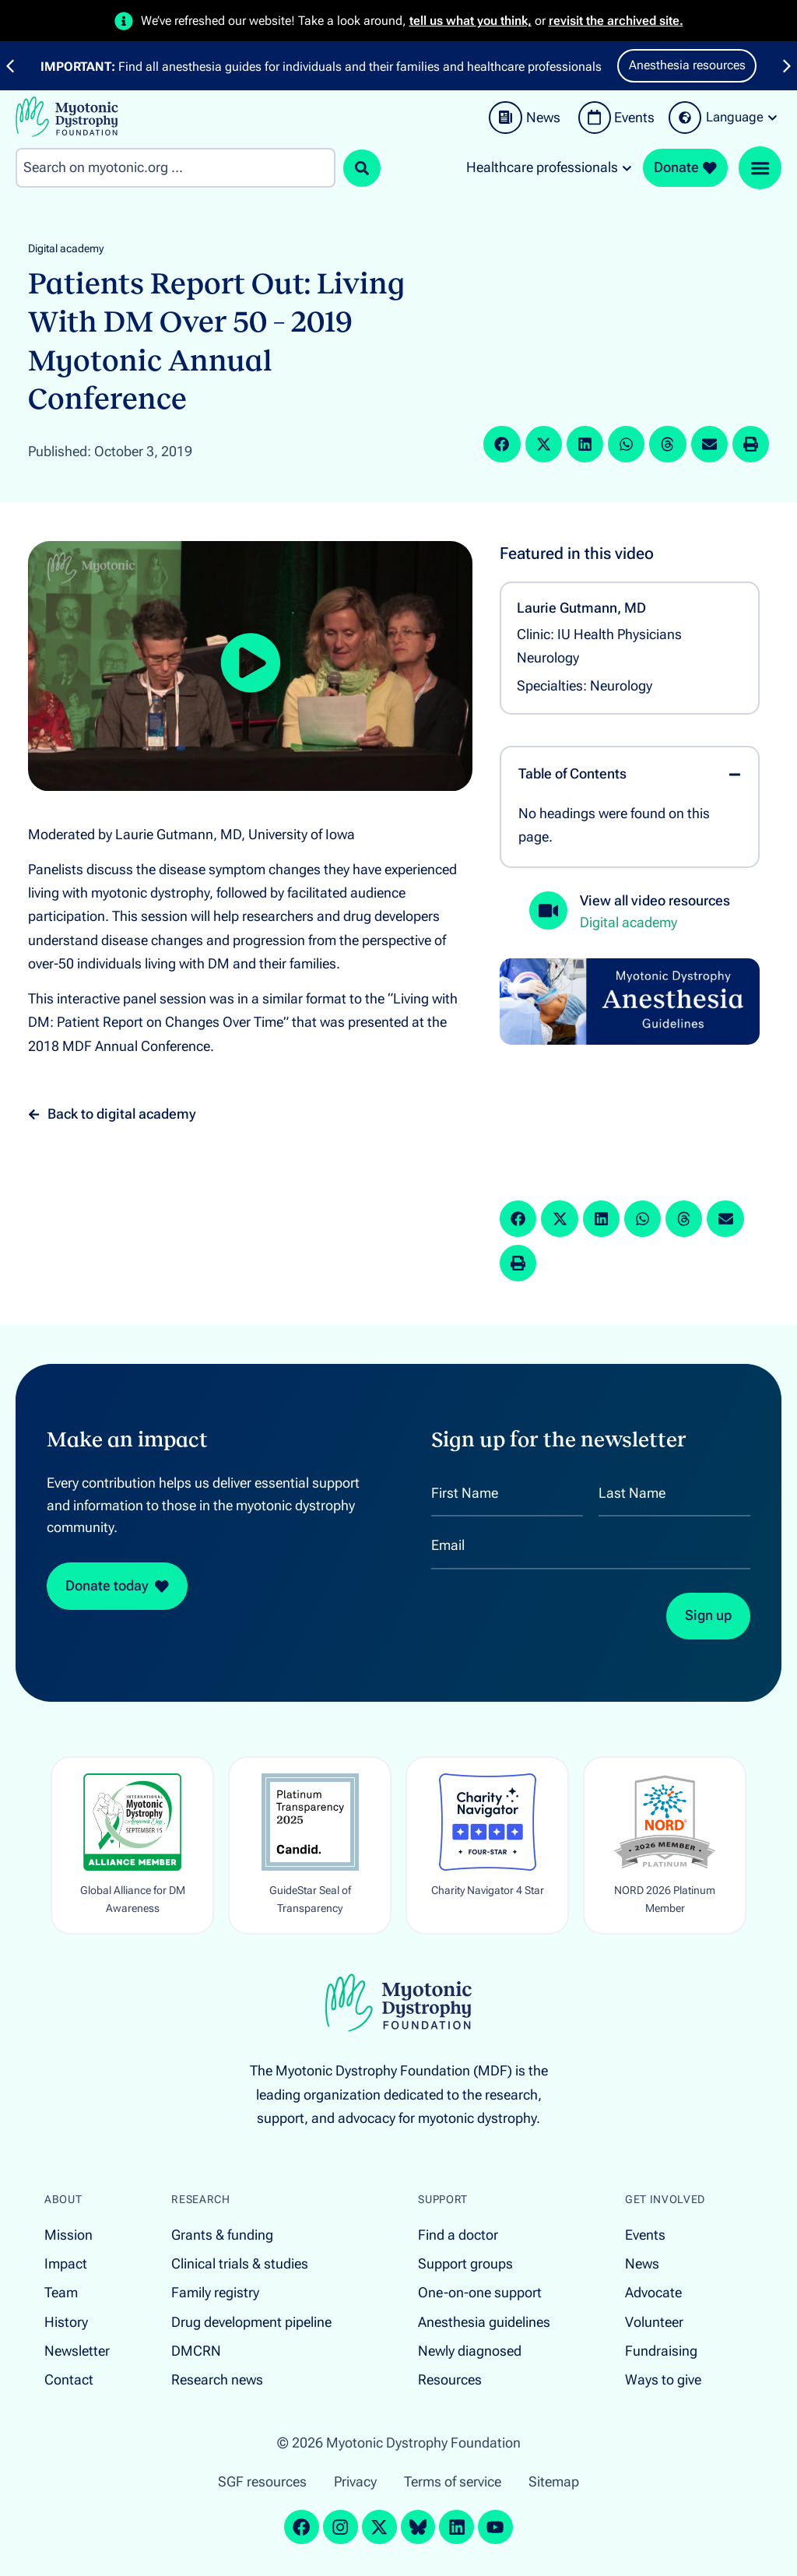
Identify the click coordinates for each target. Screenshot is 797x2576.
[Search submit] (362, 168)
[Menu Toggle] (759, 168)
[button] (501, 444)
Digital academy (66, 248)
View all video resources (655, 900)
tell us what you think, (470, 21)
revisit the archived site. (616, 21)
